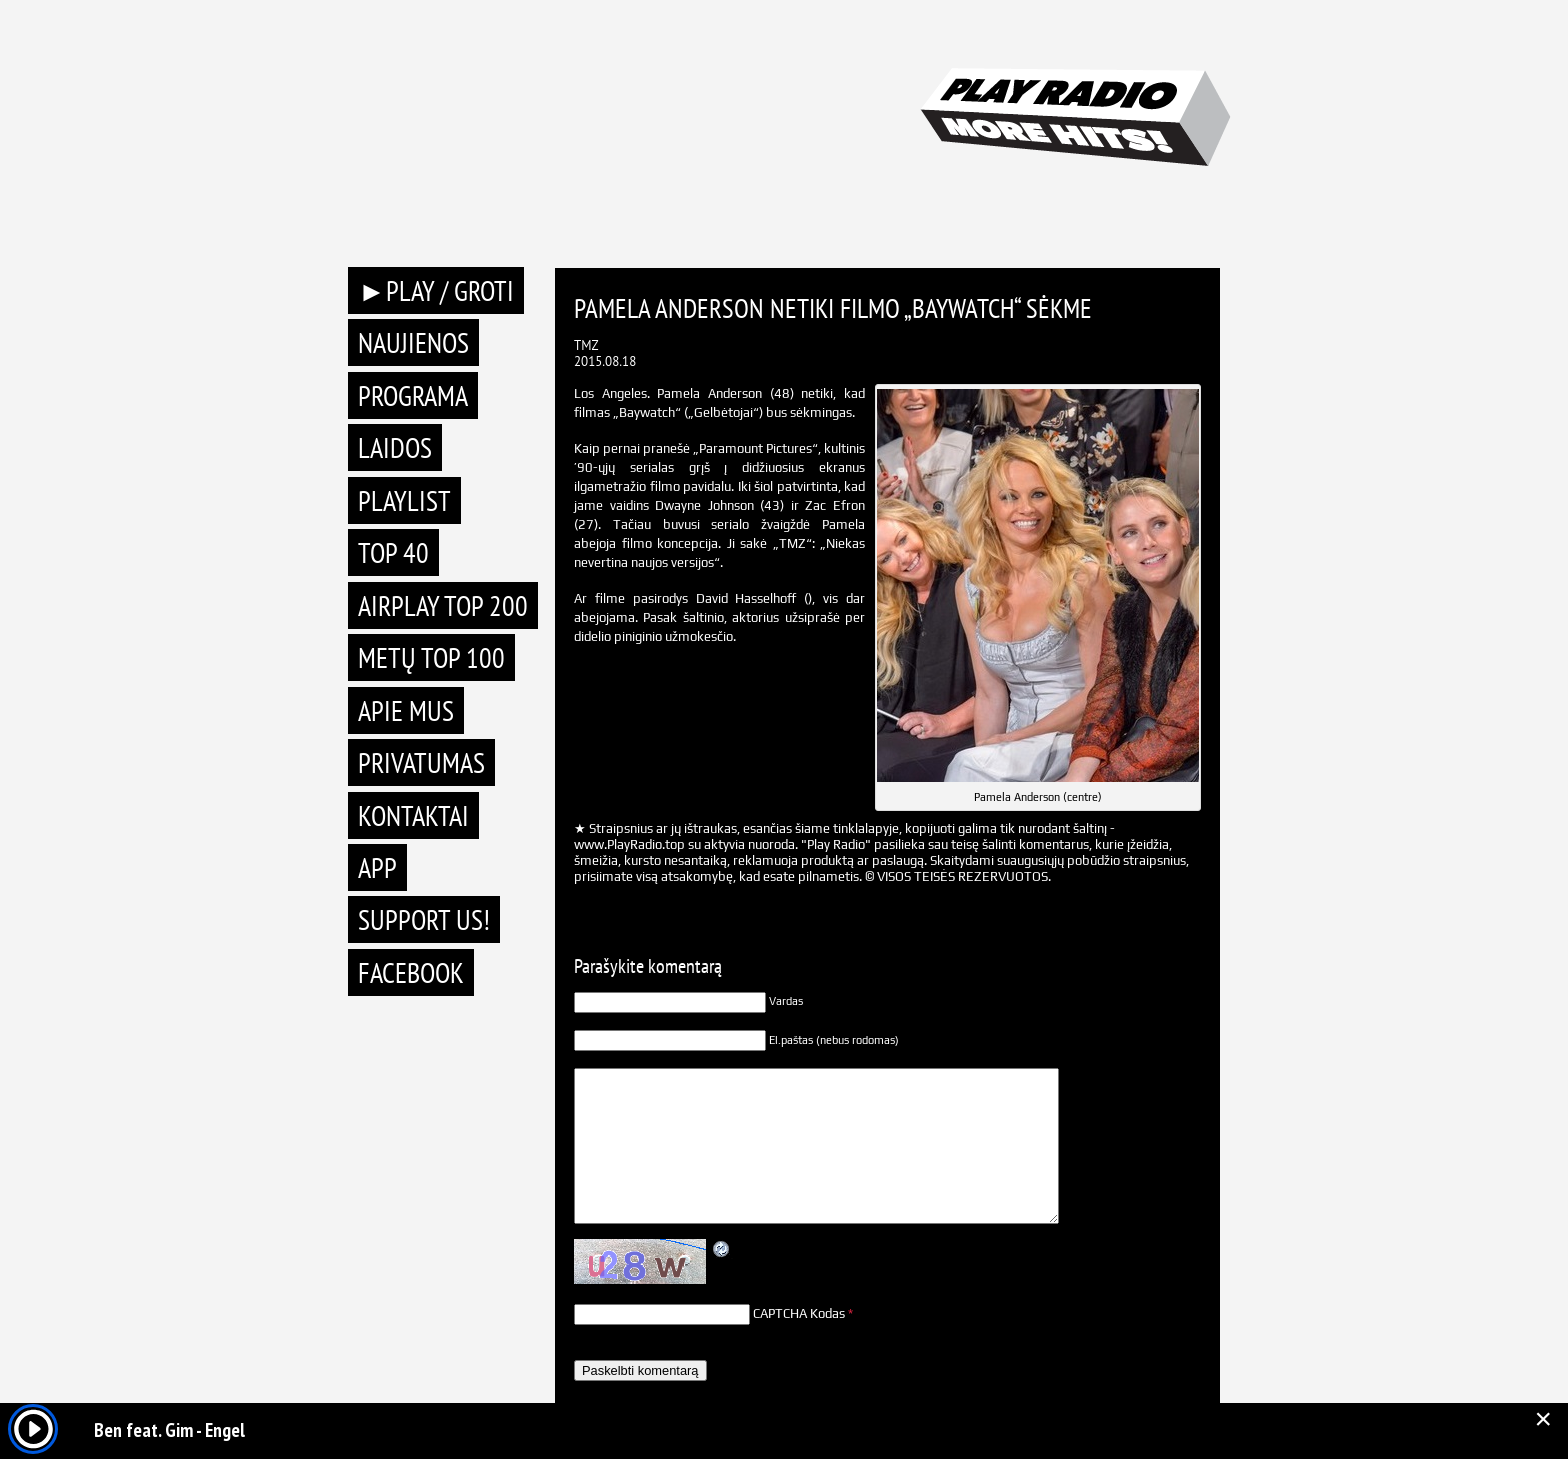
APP (377, 867)
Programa (413, 395)
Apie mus (406, 710)
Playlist (404, 500)
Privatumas (421, 762)
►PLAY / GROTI (436, 290)
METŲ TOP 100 (431, 657)
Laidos (395, 447)
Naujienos (413, 342)
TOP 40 (393, 552)
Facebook (411, 972)
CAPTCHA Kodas (799, 1313)
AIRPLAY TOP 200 (443, 605)
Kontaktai (413, 815)
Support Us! (424, 919)
